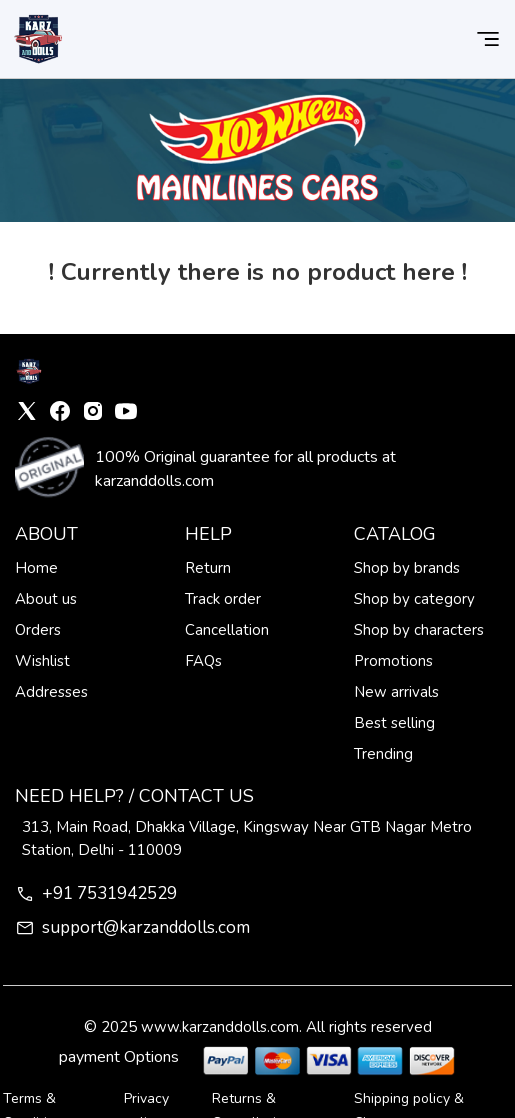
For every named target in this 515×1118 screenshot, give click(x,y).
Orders (38, 630)
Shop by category (414, 599)
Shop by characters (419, 630)
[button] (488, 39)
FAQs (203, 661)
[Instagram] (93, 410)
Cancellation (227, 630)
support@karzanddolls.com (132, 927)
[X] (27, 410)
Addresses (51, 692)
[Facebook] (60, 410)
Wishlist (42, 661)
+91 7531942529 (96, 893)
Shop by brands (407, 568)
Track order (223, 599)
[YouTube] (126, 410)
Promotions (393, 661)
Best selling (394, 723)
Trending (383, 754)
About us (46, 599)
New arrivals (396, 692)
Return (208, 568)
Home (36, 568)
